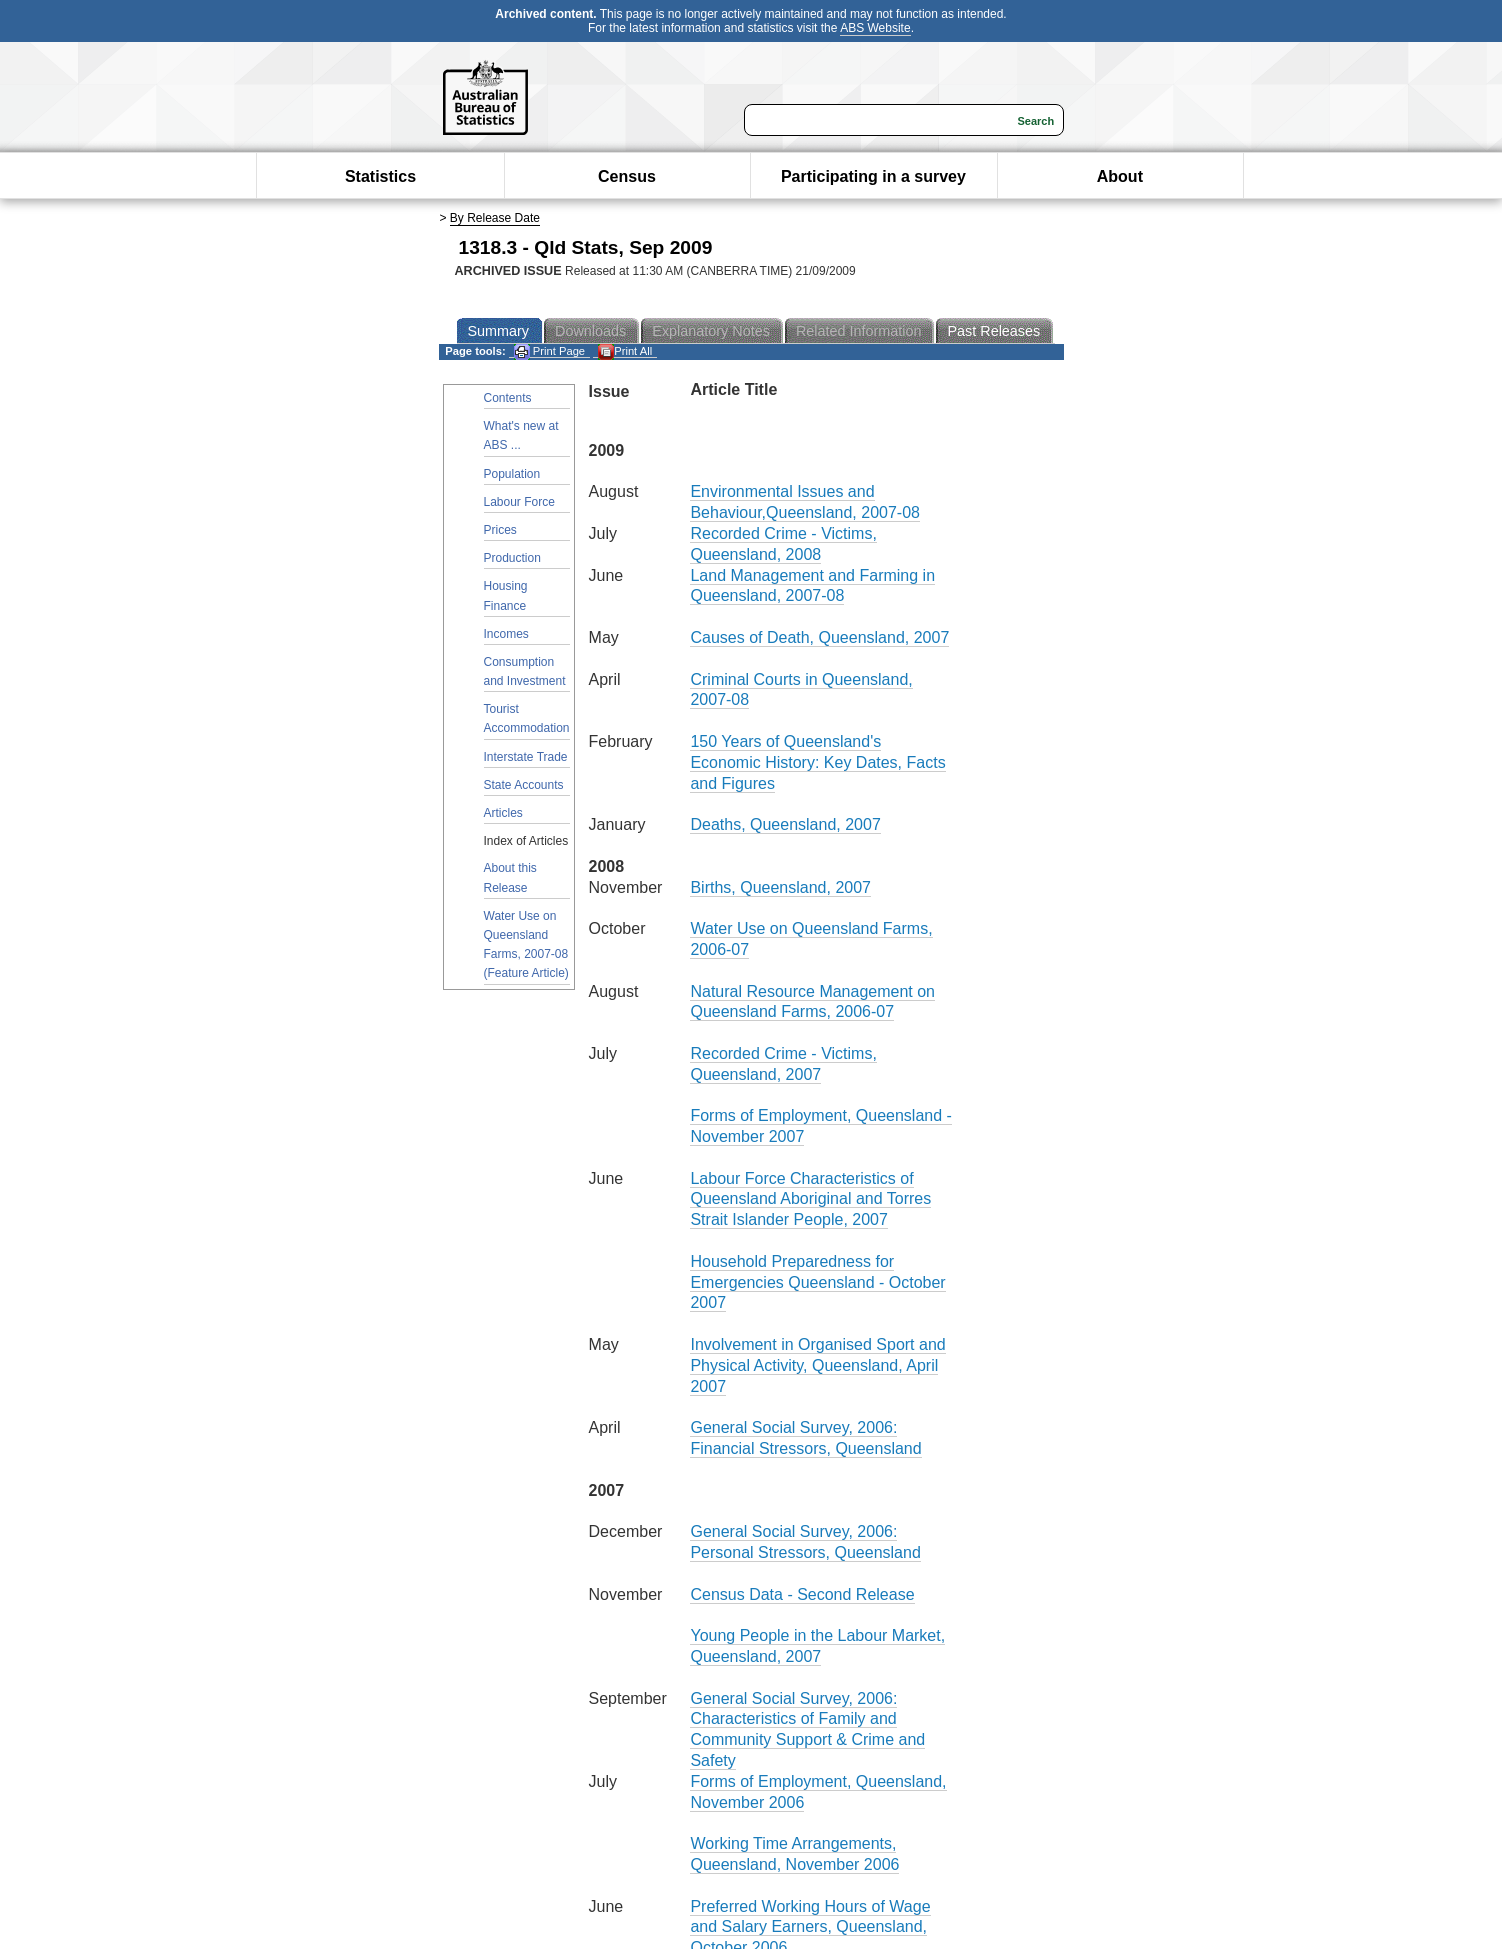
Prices (500, 530)
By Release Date (495, 218)
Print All (625, 351)
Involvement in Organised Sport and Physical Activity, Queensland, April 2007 (817, 1365)
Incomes (506, 634)
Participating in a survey (873, 176)
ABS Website (875, 28)
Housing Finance (506, 595)
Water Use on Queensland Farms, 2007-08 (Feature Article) (526, 945)
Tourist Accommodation (527, 718)
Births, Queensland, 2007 (780, 887)
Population (512, 474)
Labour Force (519, 502)
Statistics (380, 176)
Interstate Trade (526, 757)
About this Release (510, 877)
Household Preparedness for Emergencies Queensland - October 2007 (817, 1282)
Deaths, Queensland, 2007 (785, 824)
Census (627, 176)
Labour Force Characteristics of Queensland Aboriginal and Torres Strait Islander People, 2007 (810, 1199)
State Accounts (524, 785)
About (1120, 176)
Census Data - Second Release (802, 1594)
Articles (503, 813)
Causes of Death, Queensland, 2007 (819, 637)
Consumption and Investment (525, 671)
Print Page (549, 351)
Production (512, 558)
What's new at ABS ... (521, 435)
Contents (508, 398)
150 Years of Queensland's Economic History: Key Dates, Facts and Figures (817, 762)
